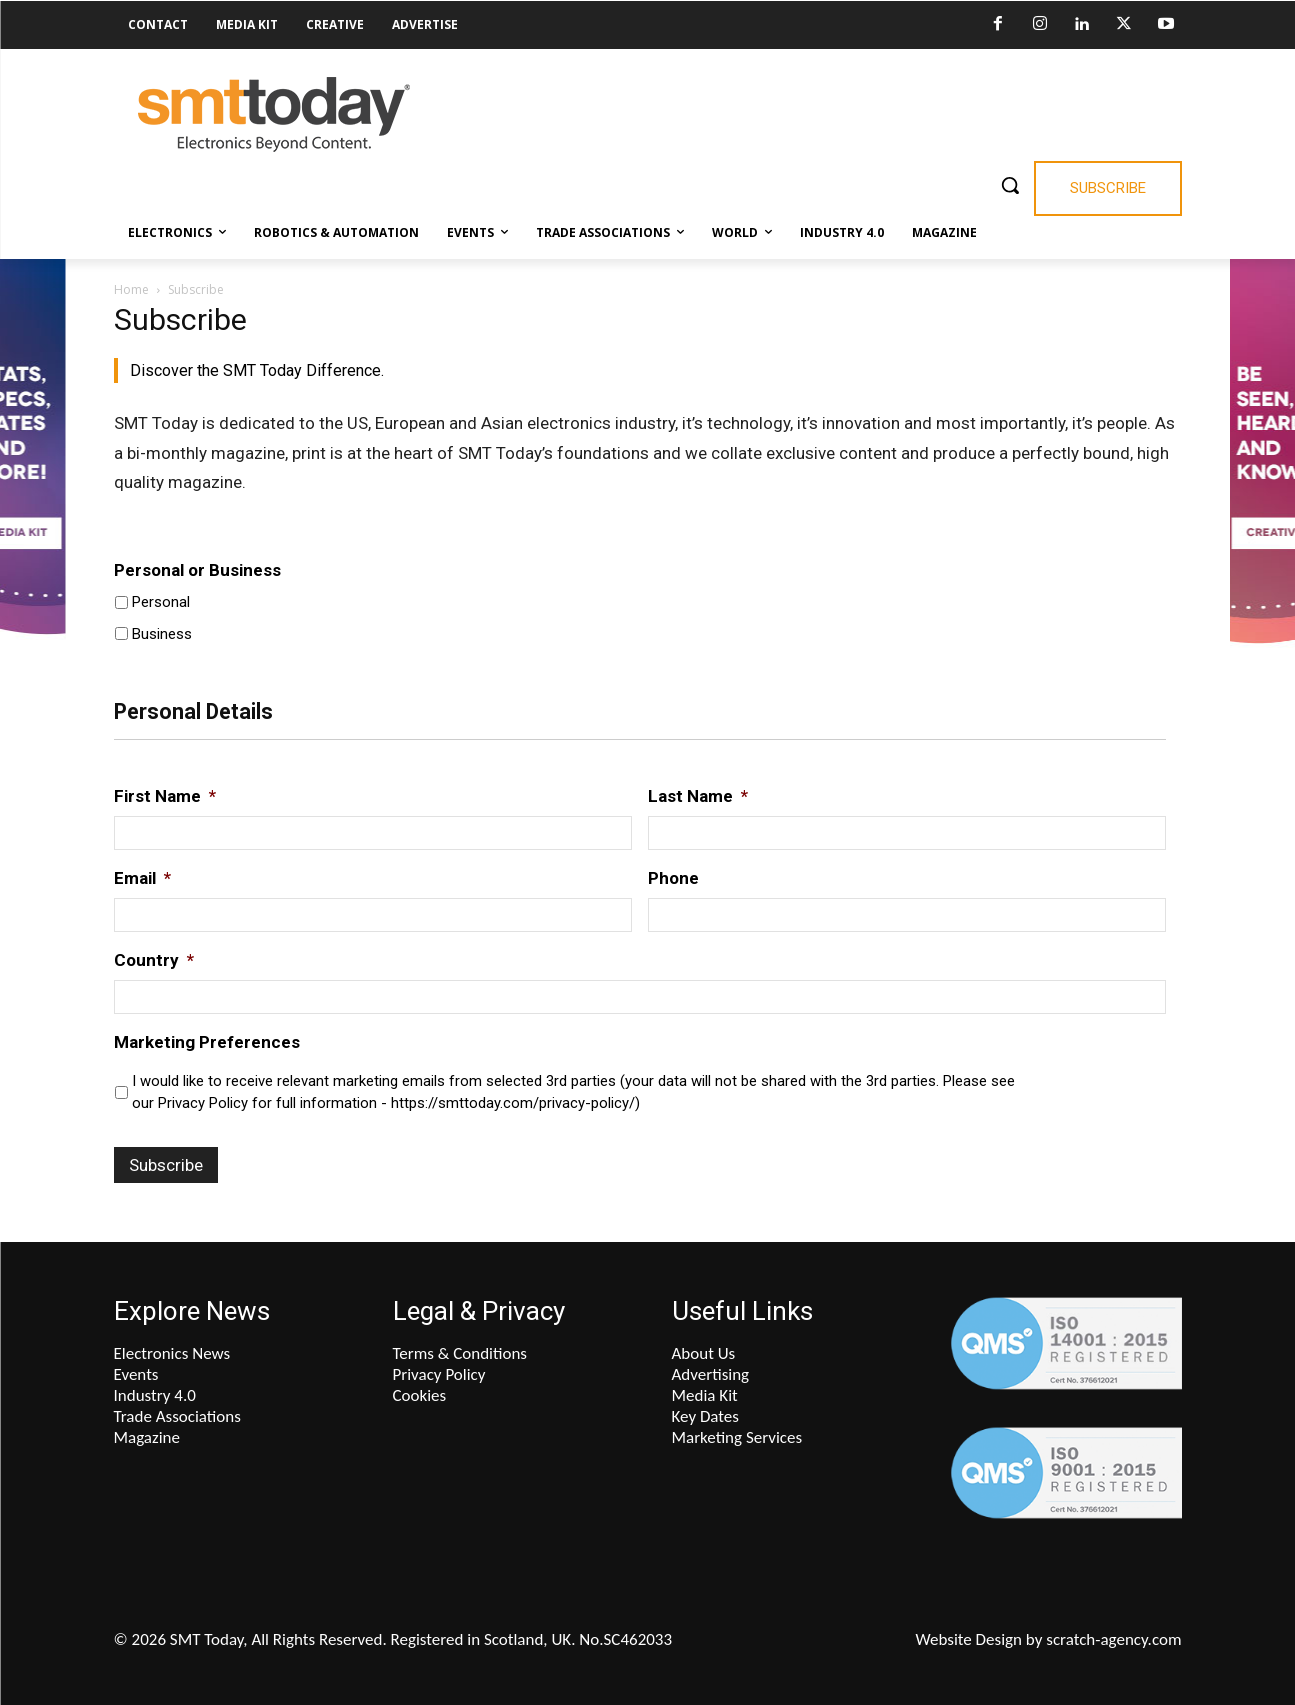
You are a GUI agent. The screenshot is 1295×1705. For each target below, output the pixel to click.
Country (154, 960)
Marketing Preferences (207, 1042)
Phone (673, 878)
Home (131, 289)
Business (162, 634)
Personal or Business (197, 570)
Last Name (698, 796)
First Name (165, 796)
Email (142, 878)
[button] (1010, 185)
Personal (161, 602)
